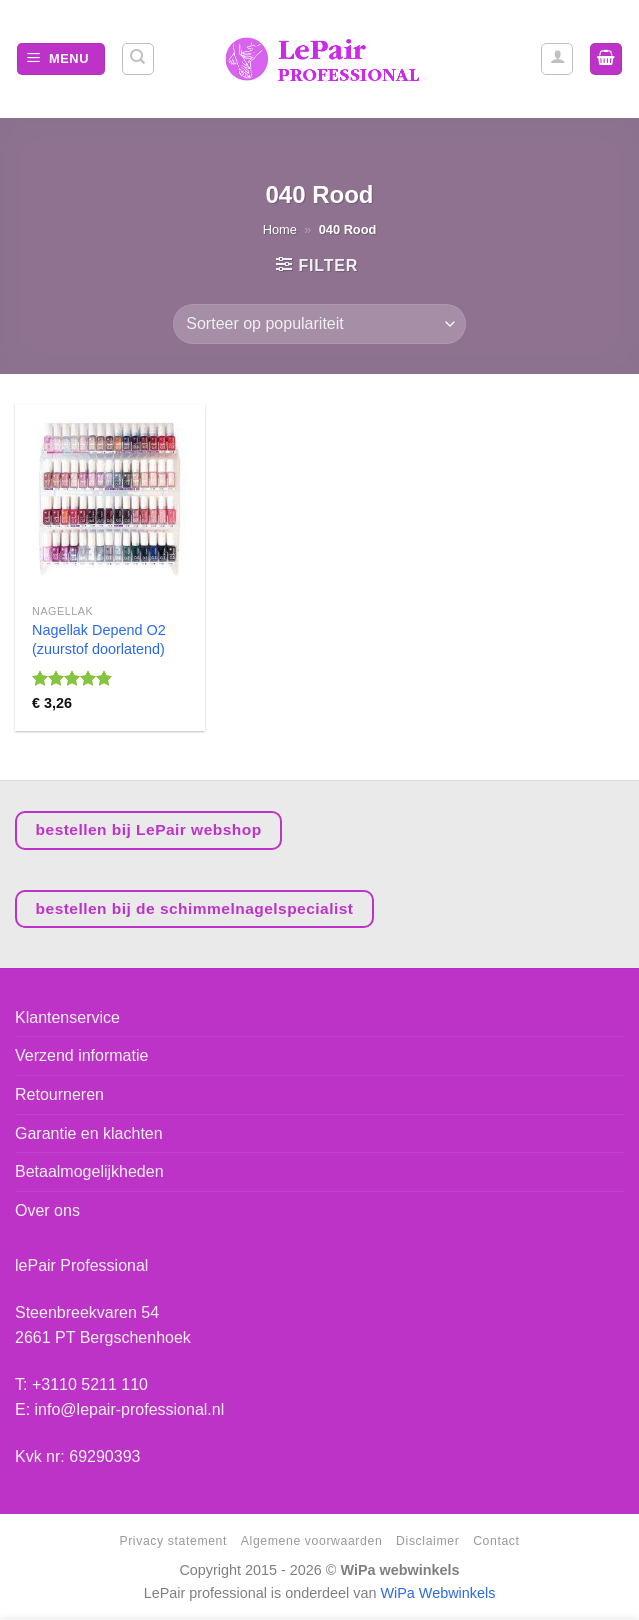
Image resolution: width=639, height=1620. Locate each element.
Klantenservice (67, 1017)
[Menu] (61, 59)
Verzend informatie (81, 1055)
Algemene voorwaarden (311, 1541)
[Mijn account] (557, 59)
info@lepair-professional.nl (130, 1409)
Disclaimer (427, 1541)
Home (280, 229)
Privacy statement (173, 1541)
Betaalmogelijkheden (89, 1171)
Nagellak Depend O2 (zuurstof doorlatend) (99, 639)
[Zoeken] (138, 59)
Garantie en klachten (89, 1133)
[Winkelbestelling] (319, 324)
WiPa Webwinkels (437, 1593)
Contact (496, 1541)
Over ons (47, 1210)
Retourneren (59, 1094)
